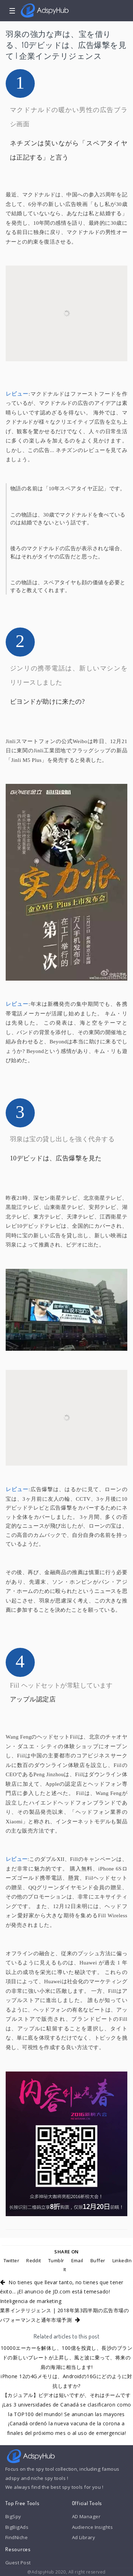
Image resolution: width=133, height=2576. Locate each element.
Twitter (11, 2260)
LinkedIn (122, 2260)
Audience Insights (92, 2527)
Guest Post (18, 2562)
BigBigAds (16, 2527)
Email (77, 2260)
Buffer (97, 2260)
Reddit (33, 2260)
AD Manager (86, 2516)
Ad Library (83, 2537)
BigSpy (13, 2516)
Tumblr (56, 2260)
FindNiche (16, 2537)
